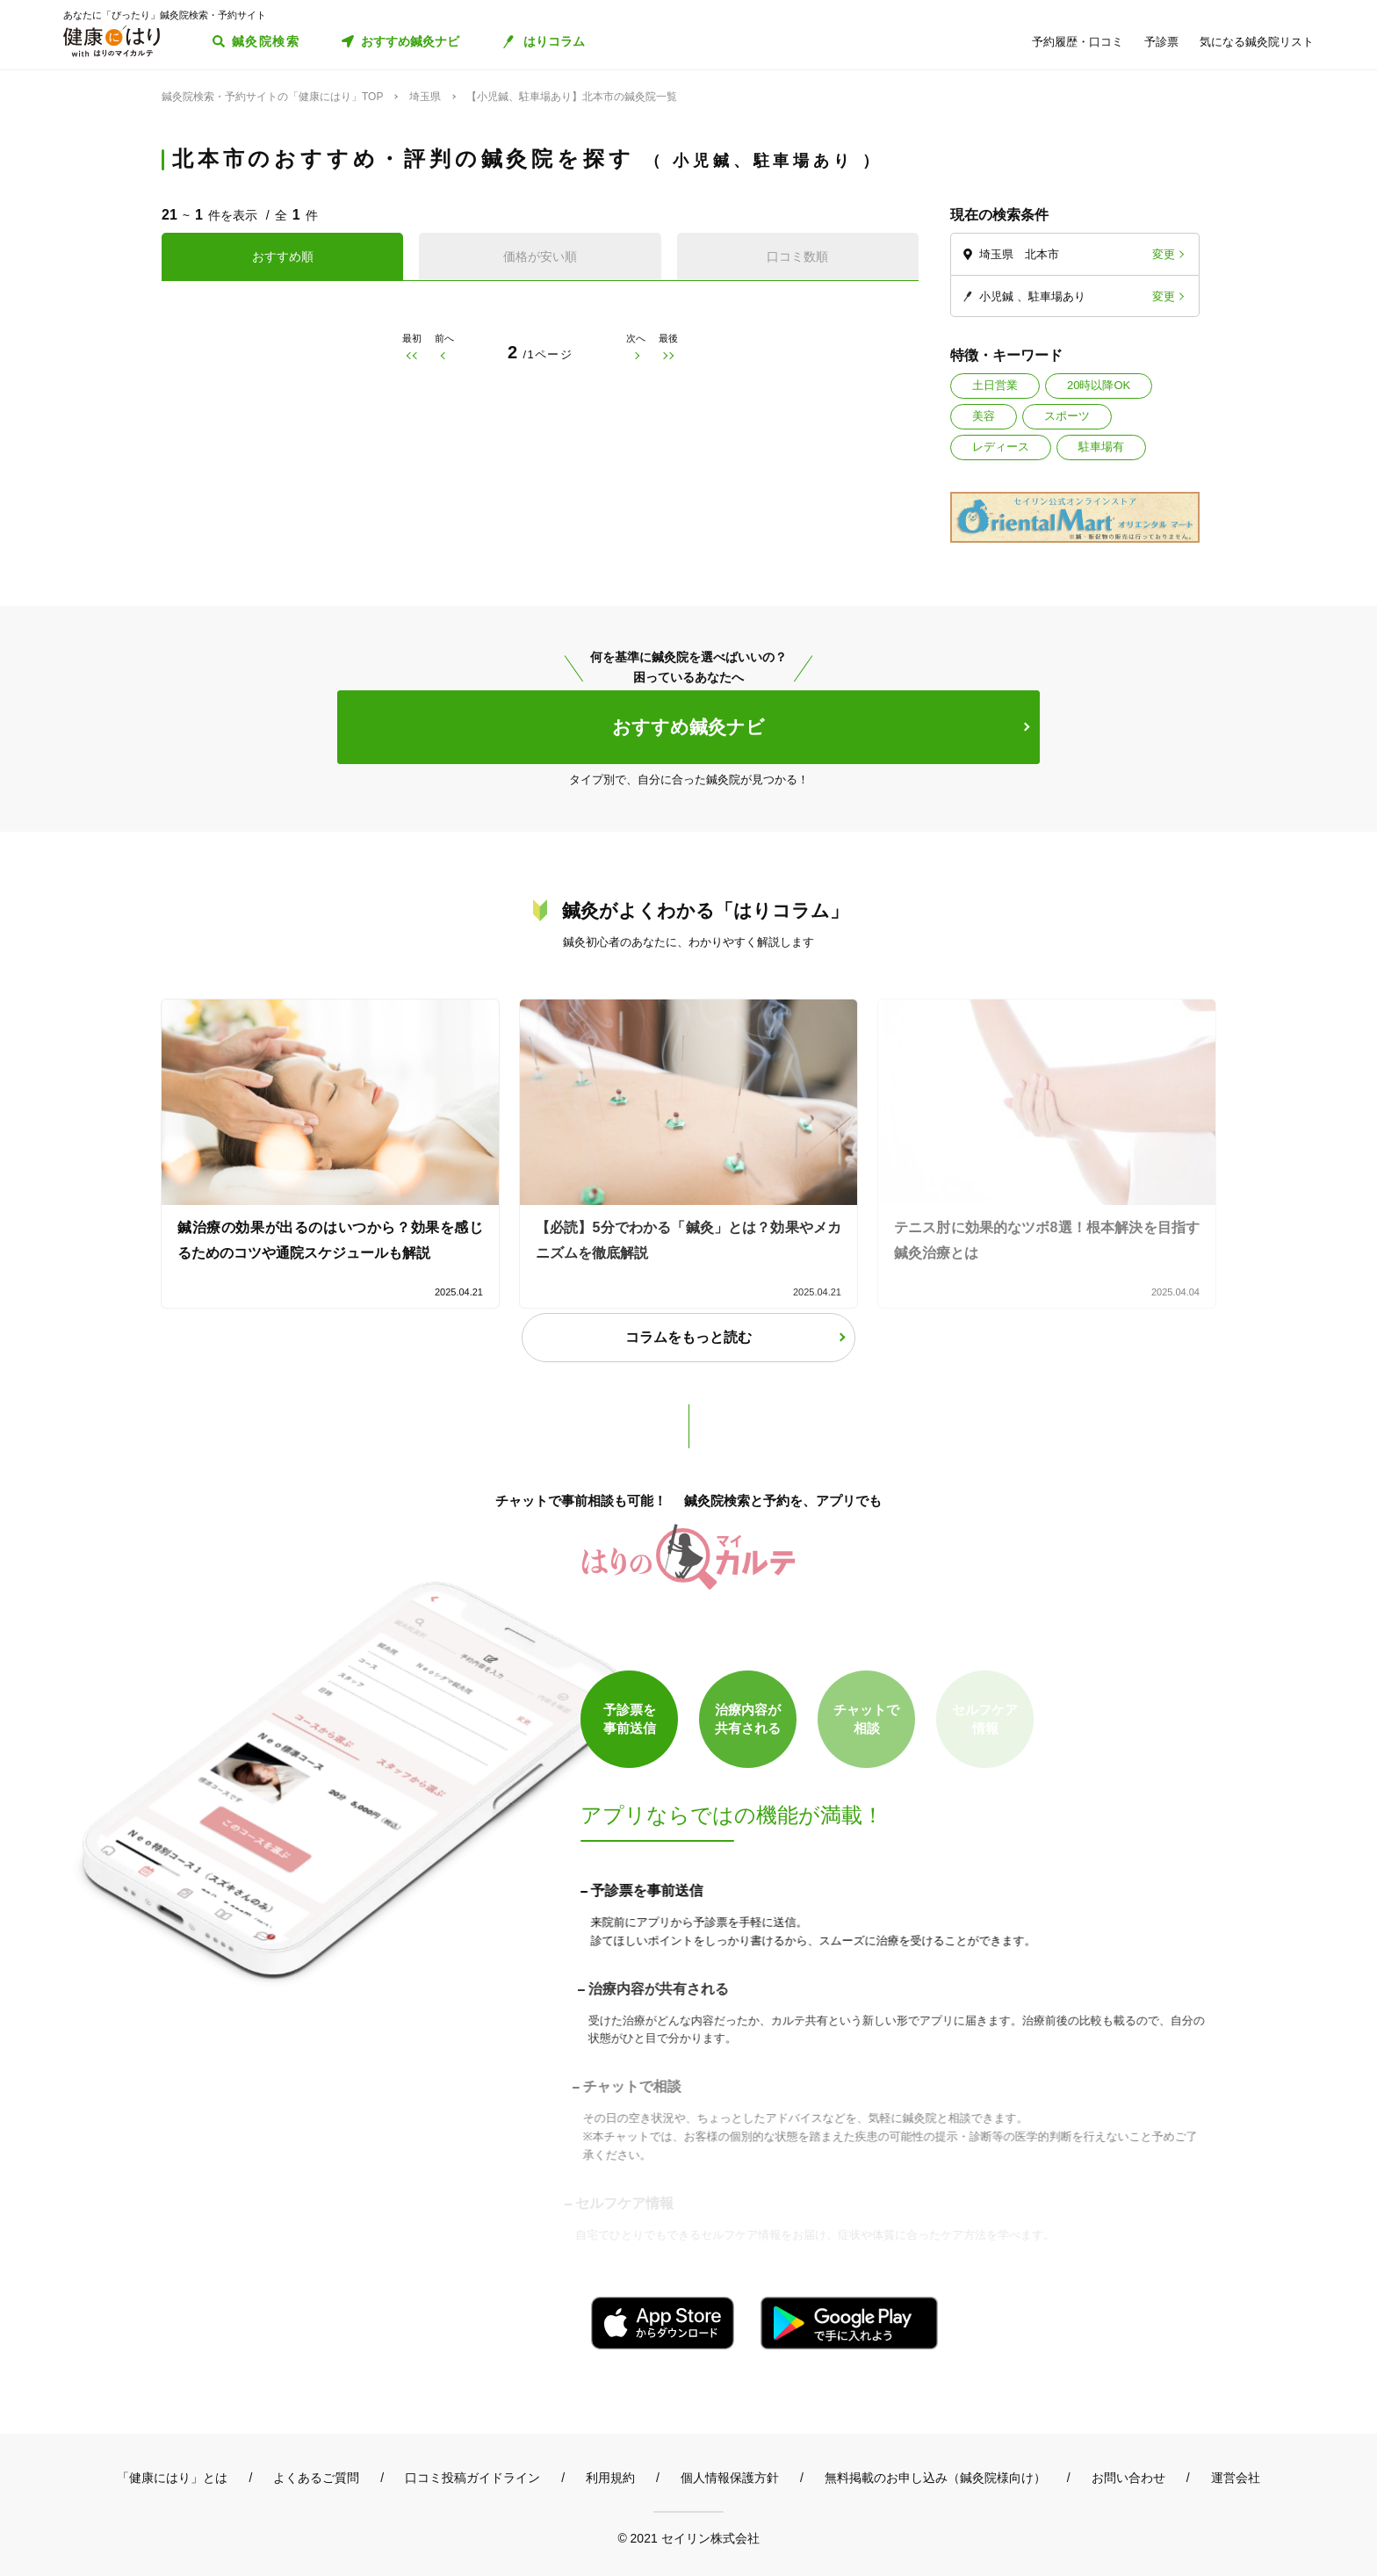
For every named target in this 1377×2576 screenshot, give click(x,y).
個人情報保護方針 (730, 2478)
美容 (983, 415)
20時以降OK (1098, 385)
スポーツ (1067, 415)
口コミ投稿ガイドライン (472, 2478)
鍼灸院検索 (265, 41)
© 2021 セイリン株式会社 (688, 2537)
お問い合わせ (1128, 2478)
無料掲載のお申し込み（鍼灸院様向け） (935, 2478)
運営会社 (1235, 2478)
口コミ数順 (797, 256)
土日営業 (995, 385)
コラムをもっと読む (688, 1337)
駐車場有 (1101, 446)
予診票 (1161, 41)
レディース (1000, 446)
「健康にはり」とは (172, 2478)
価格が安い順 (540, 256)
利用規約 (610, 2478)
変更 (1163, 254)
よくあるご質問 (316, 2478)
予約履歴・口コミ (1077, 41)
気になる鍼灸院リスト (1257, 41)
